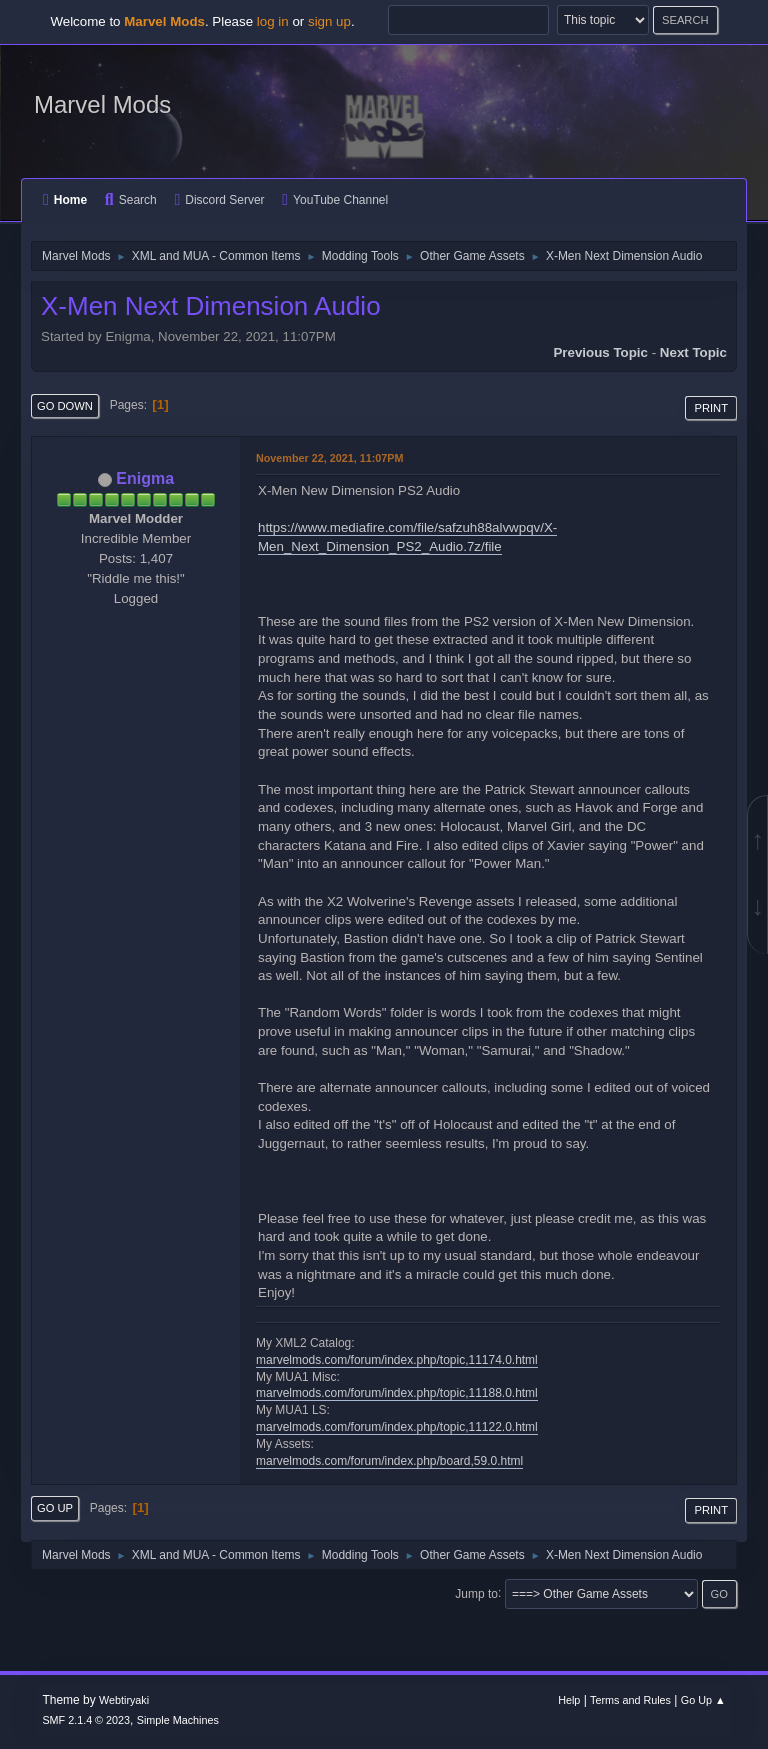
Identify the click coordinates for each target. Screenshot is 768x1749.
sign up (329, 21)
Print (711, 408)
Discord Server (219, 200)
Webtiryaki (124, 1700)
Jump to (476, 1593)
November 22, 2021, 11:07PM (329, 458)
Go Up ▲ (703, 1700)
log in (273, 21)
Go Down (65, 406)
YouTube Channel (335, 200)
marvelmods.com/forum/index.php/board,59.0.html (389, 1461)
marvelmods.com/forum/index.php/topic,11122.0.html (397, 1427)
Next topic (693, 352)
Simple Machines (178, 1720)
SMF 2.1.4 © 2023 (86, 1720)
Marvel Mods (102, 104)
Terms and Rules (630, 1700)
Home (65, 200)
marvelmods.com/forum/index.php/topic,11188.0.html (397, 1393)
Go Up (55, 1508)
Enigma (145, 478)
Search (131, 200)
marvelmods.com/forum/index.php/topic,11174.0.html (397, 1360)
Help (569, 1700)
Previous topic (600, 352)
